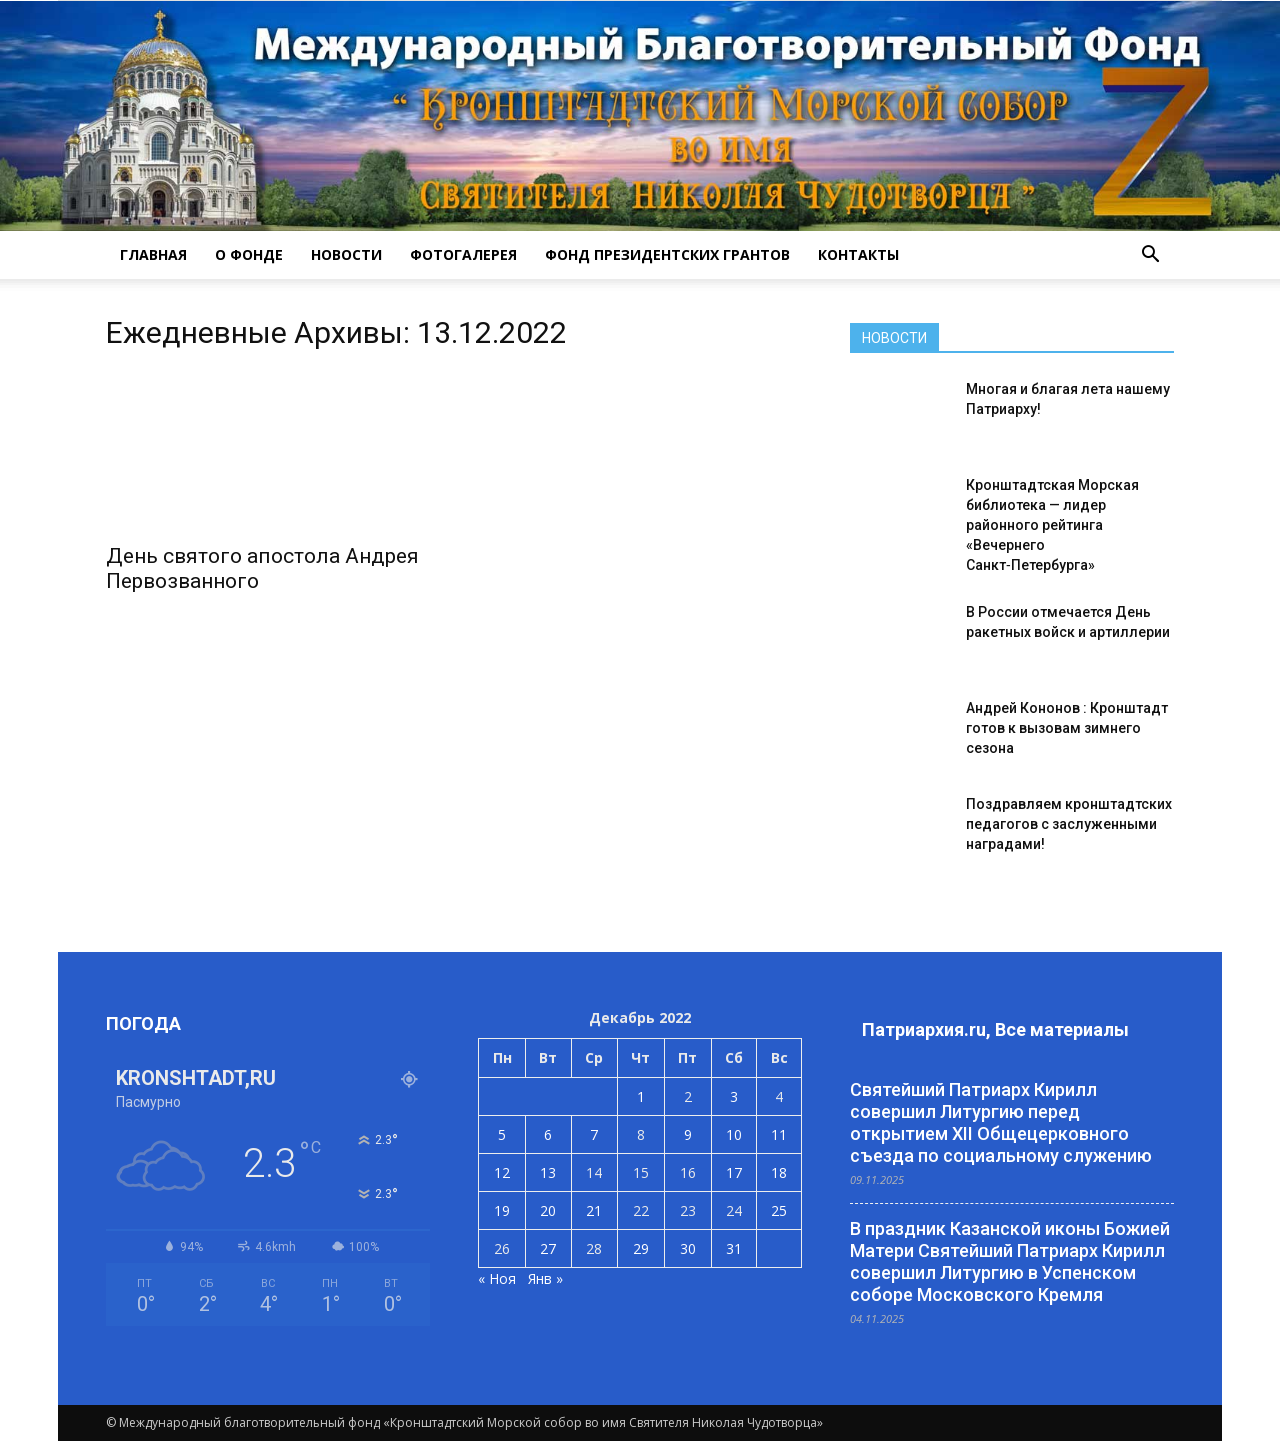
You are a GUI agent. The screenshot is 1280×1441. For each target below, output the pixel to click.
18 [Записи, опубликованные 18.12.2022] (779, 1172)
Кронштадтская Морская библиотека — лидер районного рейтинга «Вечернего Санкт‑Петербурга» (1052, 525)
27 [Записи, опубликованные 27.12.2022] (548, 1248)
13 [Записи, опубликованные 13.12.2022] (548, 1172)
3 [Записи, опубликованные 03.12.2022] (734, 1096)
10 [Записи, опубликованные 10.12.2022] (734, 1134)
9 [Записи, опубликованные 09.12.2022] (688, 1134)
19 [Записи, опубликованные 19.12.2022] (502, 1210)
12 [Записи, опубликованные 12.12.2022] (502, 1172)
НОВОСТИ (346, 254)
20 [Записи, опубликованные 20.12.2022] (548, 1210)
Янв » (545, 1278)
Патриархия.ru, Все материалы (995, 1029)
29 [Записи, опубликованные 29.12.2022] (641, 1248)
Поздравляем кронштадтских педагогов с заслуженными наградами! (1069, 824)
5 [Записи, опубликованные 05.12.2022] (502, 1134)
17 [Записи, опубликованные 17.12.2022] (734, 1172)
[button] (1150, 255)
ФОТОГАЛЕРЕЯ (463, 254)
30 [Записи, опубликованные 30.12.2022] (688, 1248)
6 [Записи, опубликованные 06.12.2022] (548, 1134)
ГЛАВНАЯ (153, 254)
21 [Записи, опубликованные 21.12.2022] (594, 1210)
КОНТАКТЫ (858, 254)
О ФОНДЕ (249, 254)
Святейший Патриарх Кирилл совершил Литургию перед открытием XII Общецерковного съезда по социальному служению (1001, 1122)
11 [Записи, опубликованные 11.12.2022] (779, 1134)
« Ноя (497, 1278)
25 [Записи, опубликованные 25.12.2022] (779, 1210)
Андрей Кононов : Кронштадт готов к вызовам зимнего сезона (1067, 728)
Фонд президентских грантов (667, 254)
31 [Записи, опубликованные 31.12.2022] (734, 1248)
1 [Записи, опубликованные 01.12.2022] (641, 1096)
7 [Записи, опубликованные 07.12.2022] (594, 1134)
